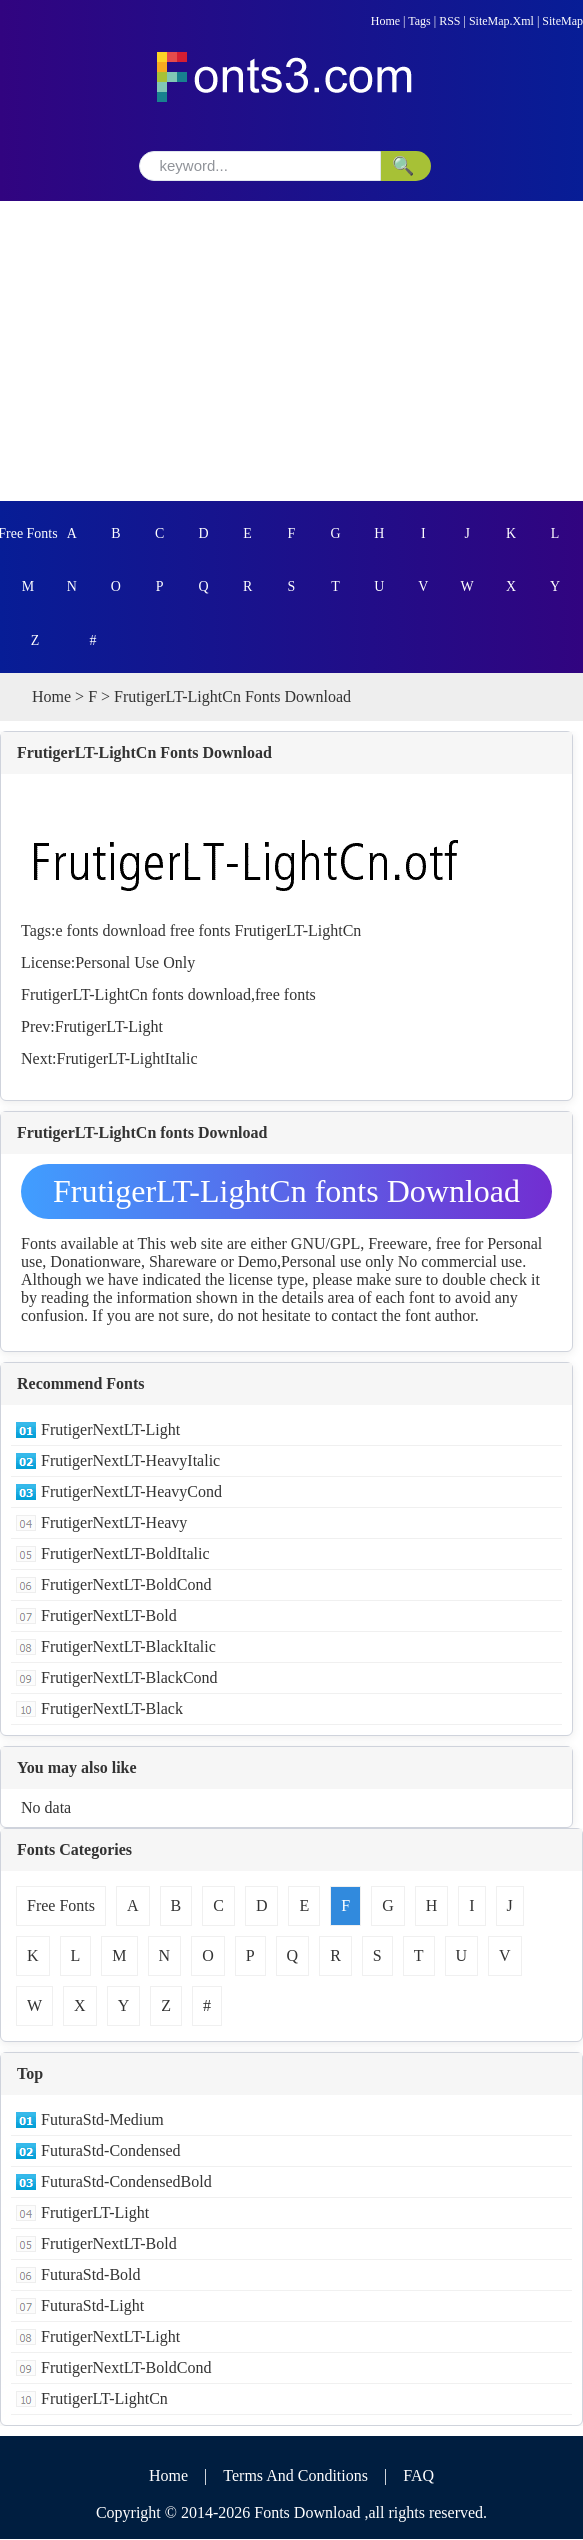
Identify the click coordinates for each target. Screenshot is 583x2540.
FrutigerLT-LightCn (298, 931)
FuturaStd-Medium (102, 2120)
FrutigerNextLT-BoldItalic (125, 1554)
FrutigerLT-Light (109, 1027)
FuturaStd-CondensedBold (126, 2182)
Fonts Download (307, 2513)
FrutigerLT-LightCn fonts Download (286, 1192)
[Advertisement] (291, 351)
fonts (83, 931)
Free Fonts (28, 533)
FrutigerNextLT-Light (110, 1430)
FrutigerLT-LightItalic (127, 1059)
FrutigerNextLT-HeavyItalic (130, 1461)
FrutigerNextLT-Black (112, 1709)
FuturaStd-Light (92, 2306)
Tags (419, 21)
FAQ (418, 2476)
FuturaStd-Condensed (111, 2151)
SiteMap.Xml (501, 21)
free (182, 931)
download (134, 931)
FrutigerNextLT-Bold (109, 1616)
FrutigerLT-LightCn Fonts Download (144, 753)
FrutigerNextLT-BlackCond (129, 1678)
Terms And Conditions (295, 2476)
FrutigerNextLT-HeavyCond (131, 1492)
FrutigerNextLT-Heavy (114, 1523)
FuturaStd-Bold (91, 2275)
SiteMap (562, 21)
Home (385, 21)
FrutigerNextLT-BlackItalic (128, 1647)
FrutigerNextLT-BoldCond (126, 1585)
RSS (449, 21)
